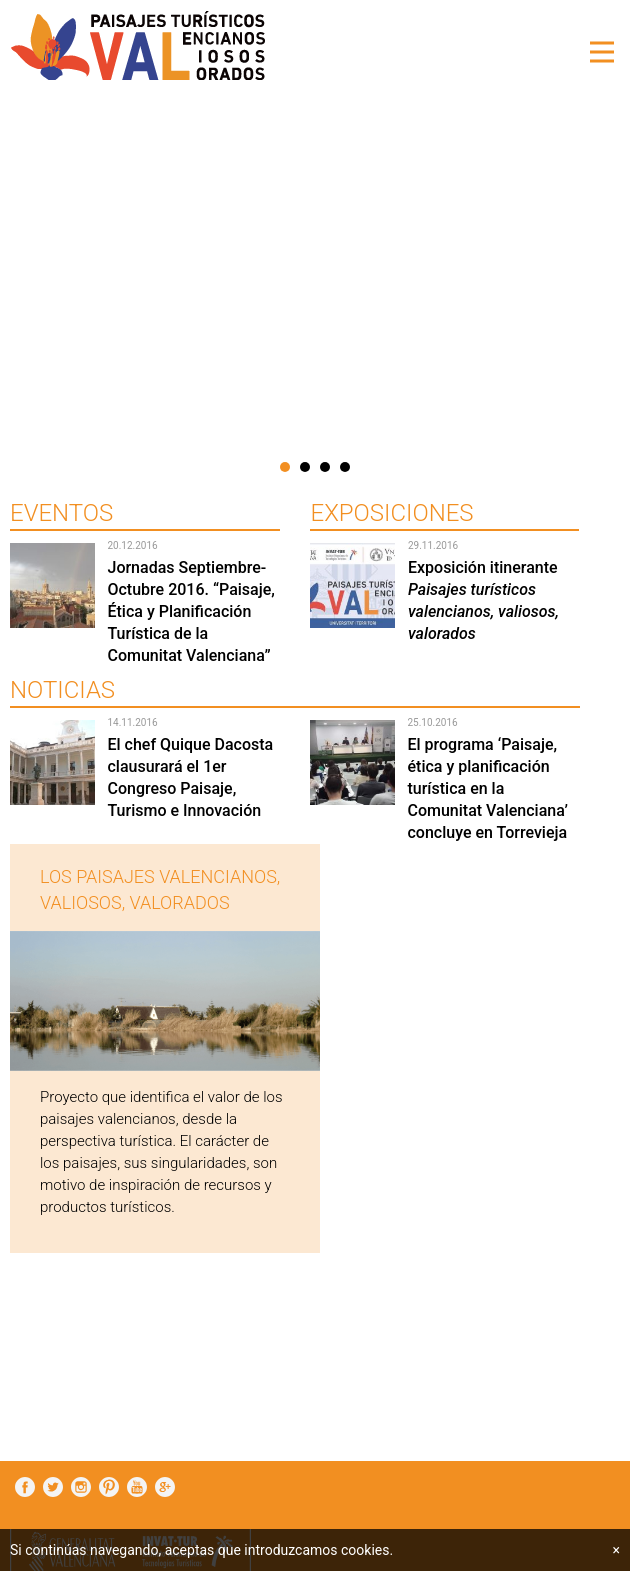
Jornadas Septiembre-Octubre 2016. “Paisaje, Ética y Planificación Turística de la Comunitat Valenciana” (190, 611)
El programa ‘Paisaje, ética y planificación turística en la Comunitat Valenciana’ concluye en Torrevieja (487, 788)
